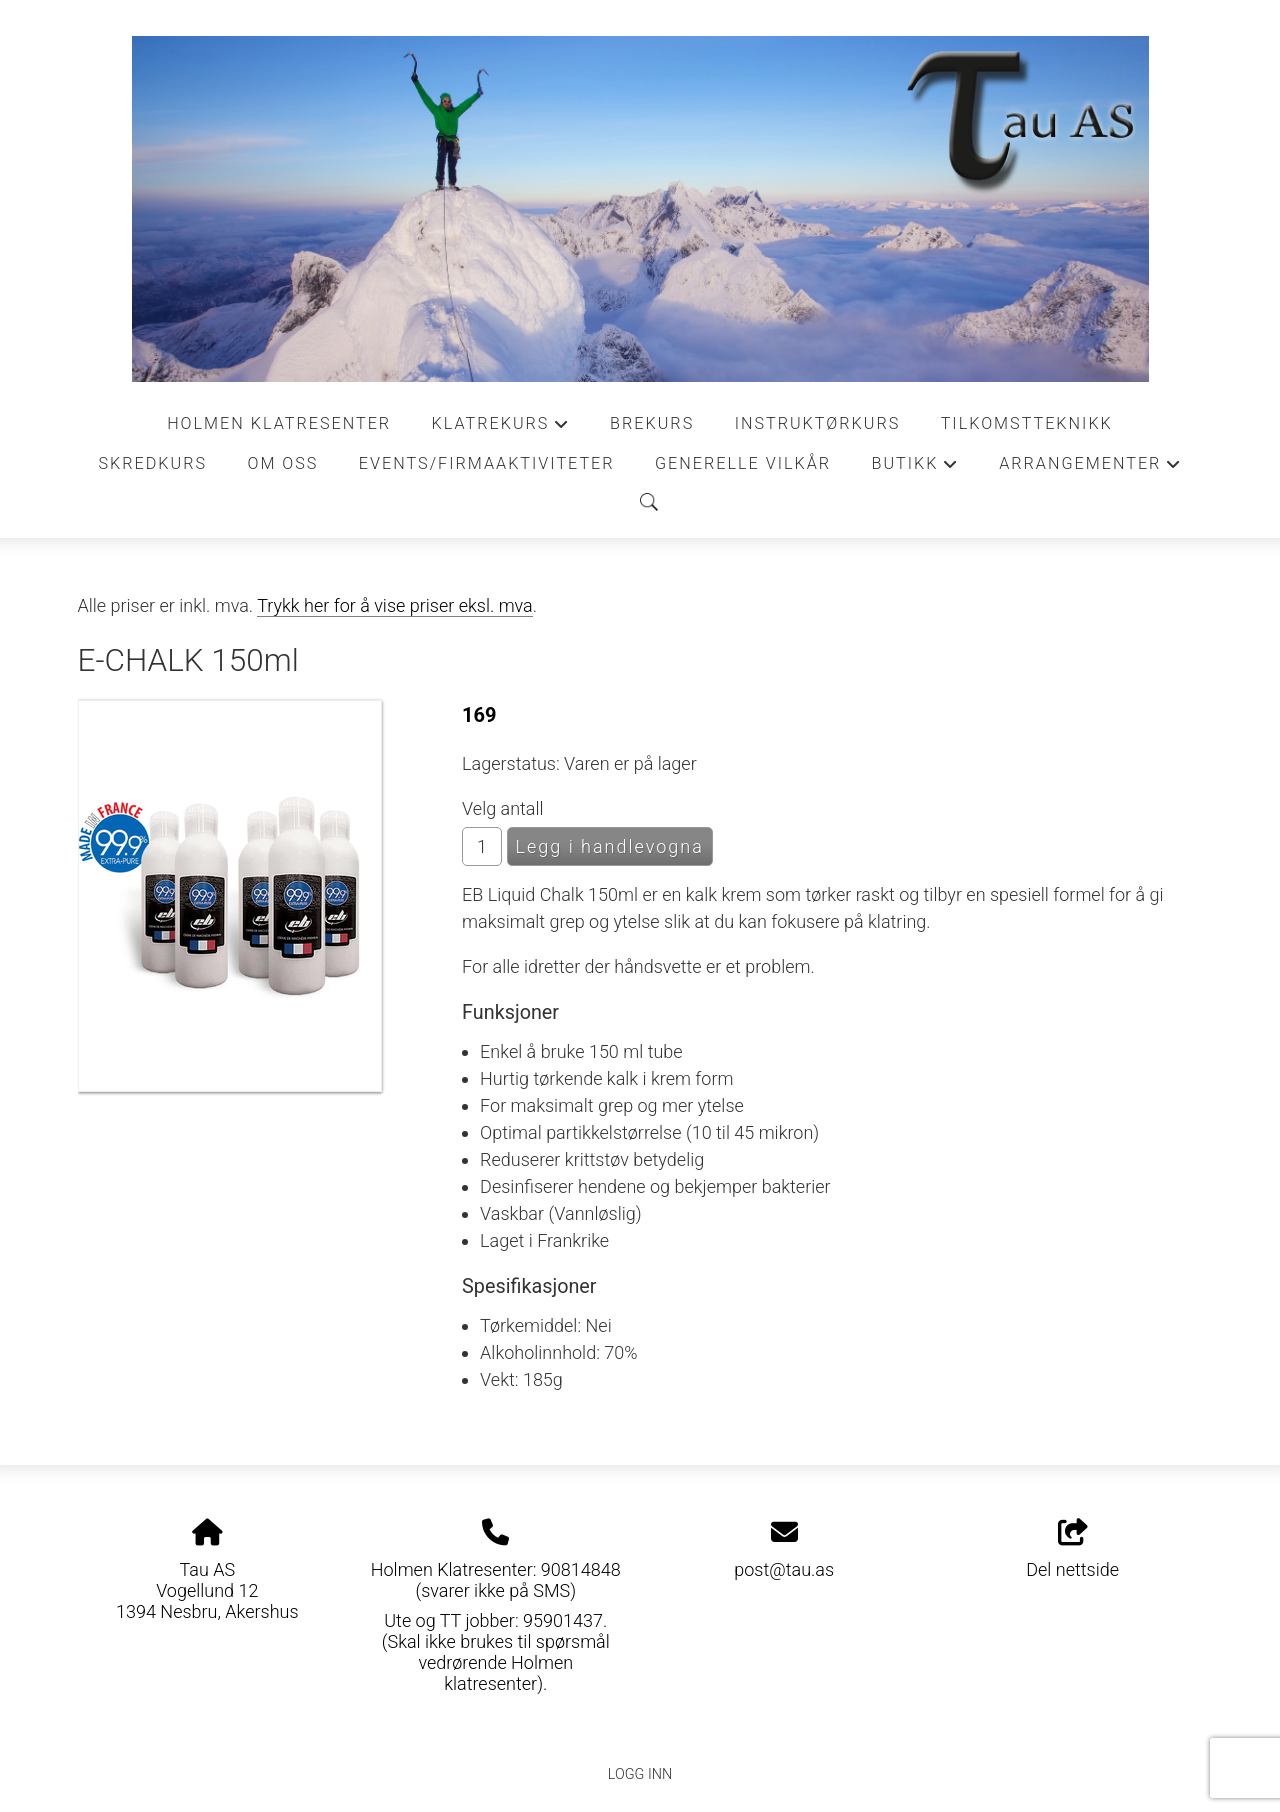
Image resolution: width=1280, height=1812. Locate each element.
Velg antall (503, 808)
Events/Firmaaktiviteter (487, 463)
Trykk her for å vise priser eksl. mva (395, 605)
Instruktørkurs (818, 423)
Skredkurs (152, 463)
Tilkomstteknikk (1027, 423)
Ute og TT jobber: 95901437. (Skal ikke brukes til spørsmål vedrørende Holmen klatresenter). (496, 1652)
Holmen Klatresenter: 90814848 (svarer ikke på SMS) (496, 1580)
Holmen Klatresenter (279, 423)
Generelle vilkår (743, 463)
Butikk (915, 469)
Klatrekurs (501, 429)
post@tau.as (784, 1569)
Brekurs (652, 423)
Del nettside (1072, 1550)
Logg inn (640, 1774)
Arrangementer (1090, 469)
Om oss (282, 463)
